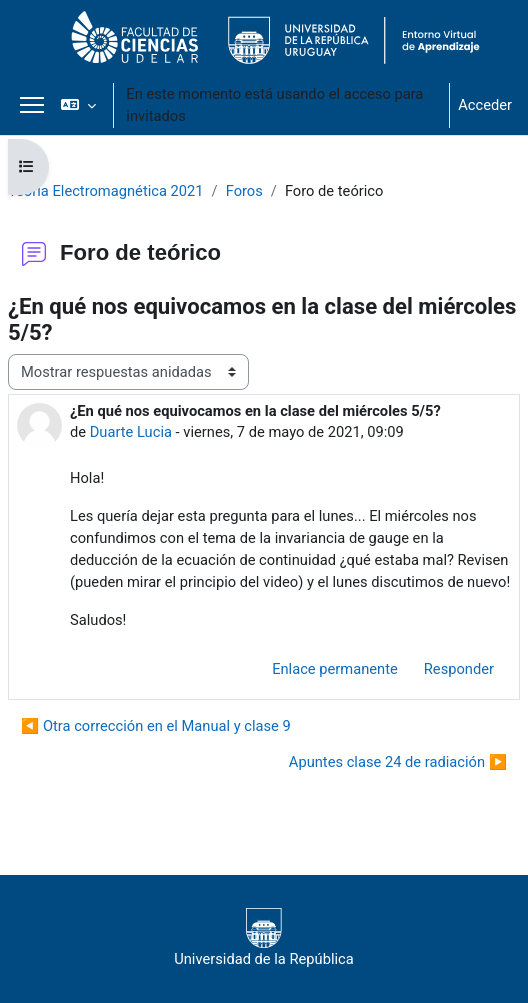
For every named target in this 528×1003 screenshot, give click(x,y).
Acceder (485, 105)
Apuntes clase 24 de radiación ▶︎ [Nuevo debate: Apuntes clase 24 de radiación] (398, 762)
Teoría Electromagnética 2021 (106, 191)
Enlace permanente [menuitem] (335, 669)
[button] (78, 105)
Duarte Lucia (131, 432)
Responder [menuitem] (459, 669)
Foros (244, 191)
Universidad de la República (264, 938)
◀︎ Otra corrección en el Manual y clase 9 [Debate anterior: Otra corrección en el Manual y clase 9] (156, 726)
